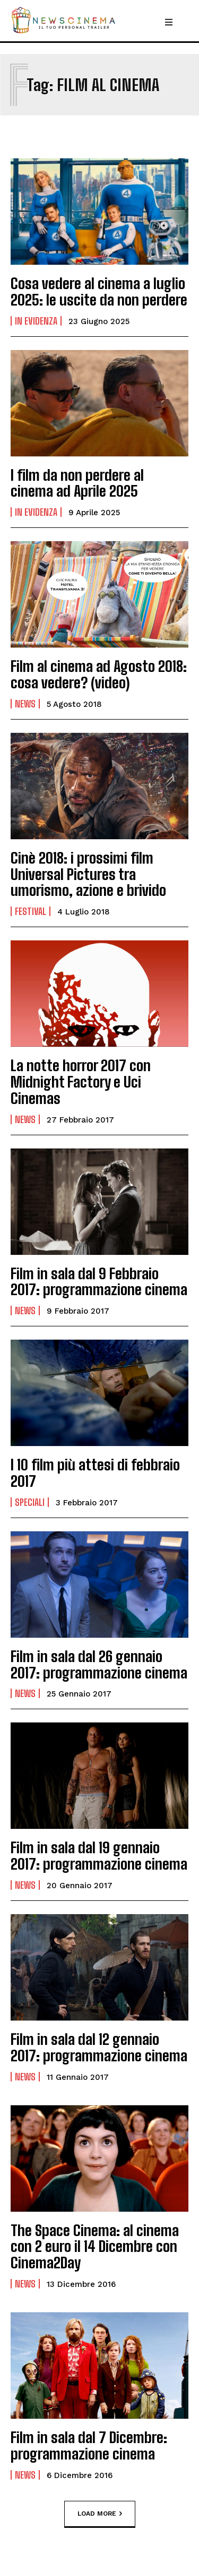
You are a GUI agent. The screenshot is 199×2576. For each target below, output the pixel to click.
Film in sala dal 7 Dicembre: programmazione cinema (89, 2445)
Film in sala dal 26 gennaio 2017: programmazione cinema (99, 1664)
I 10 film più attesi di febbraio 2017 (95, 1473)
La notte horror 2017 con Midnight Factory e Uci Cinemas (81, 1081)
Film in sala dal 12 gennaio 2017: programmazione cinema (99, 2047)
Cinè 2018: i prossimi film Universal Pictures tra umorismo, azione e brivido (88, 874)
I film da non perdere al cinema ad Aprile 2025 (77, 483)
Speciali (30, 1502)
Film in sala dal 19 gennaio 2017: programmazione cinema (99, 1855)
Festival (30, 911)
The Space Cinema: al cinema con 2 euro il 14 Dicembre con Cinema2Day (95, 2246)
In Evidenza (36, 321)
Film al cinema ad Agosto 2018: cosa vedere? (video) (99, 674)
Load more (99, 2513)
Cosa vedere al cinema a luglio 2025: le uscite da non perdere (99, 291)
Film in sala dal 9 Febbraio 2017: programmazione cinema (99, 1281)
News (25, 703)
